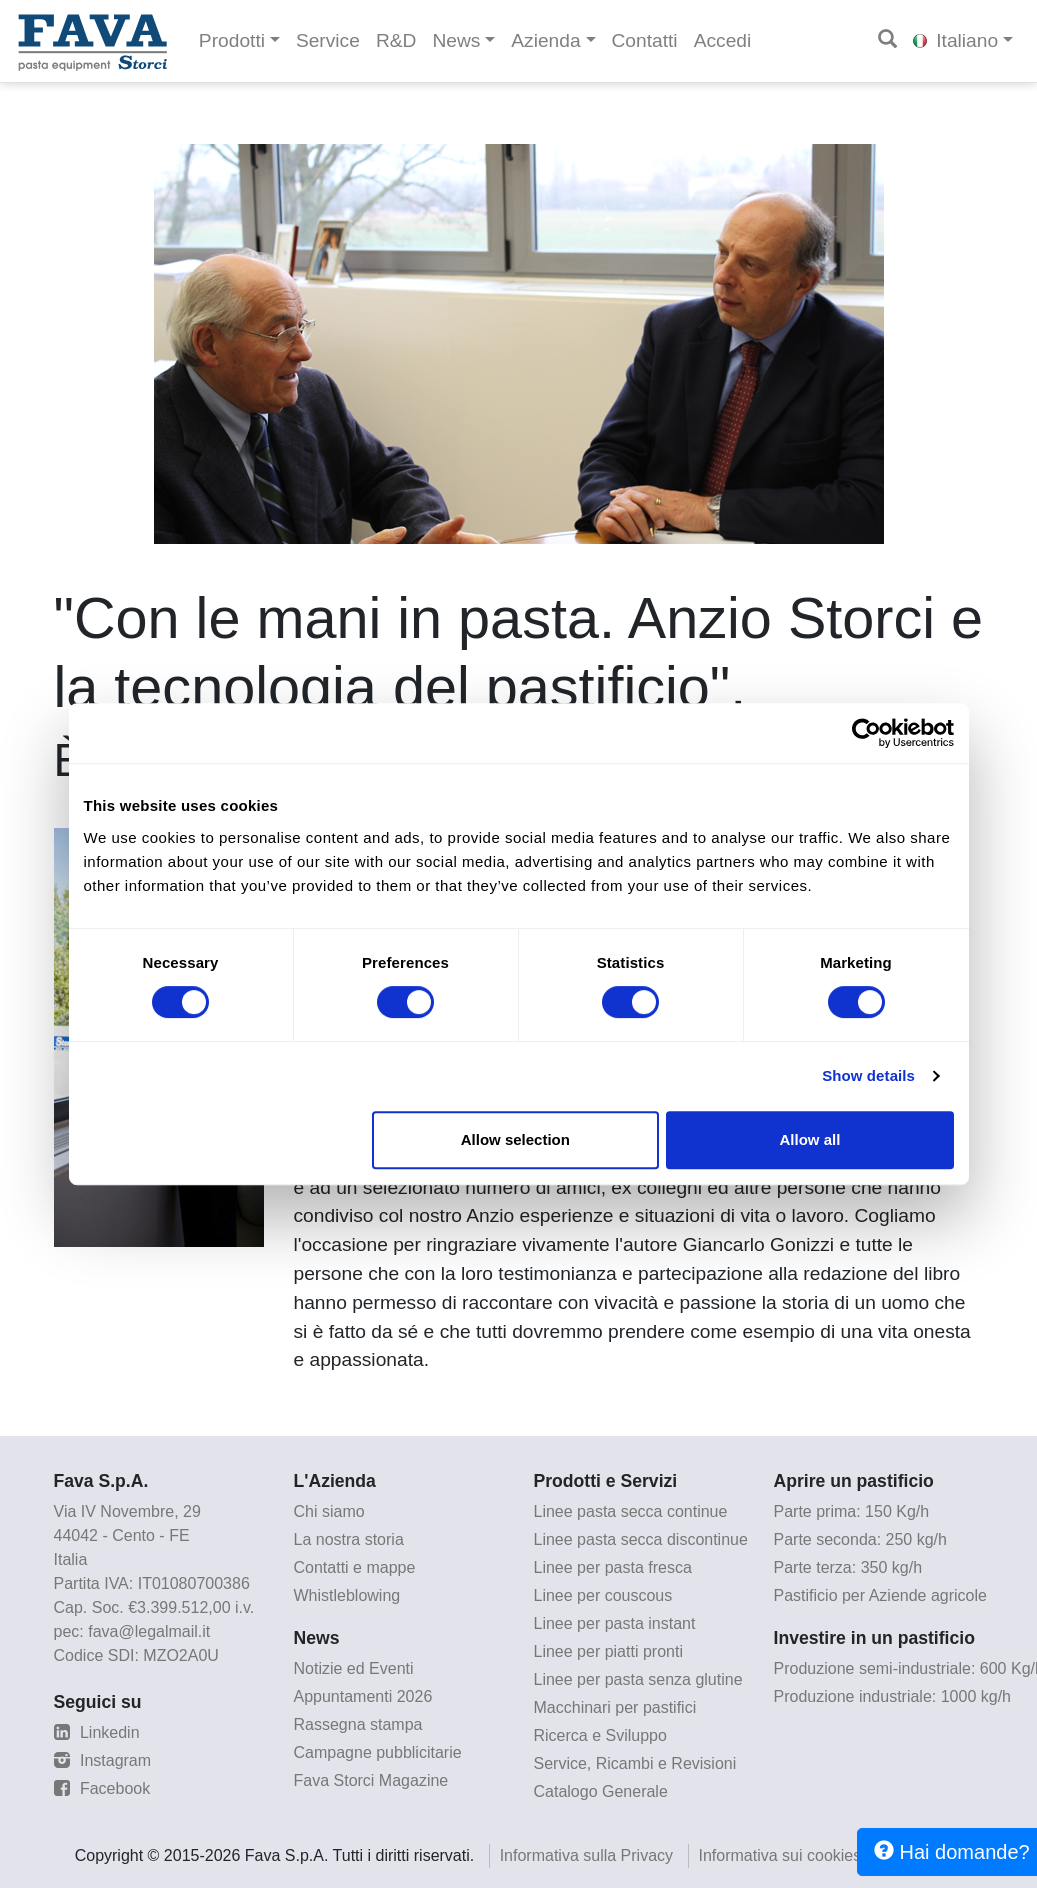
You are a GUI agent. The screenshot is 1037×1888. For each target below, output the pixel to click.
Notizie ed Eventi (354, 1668)
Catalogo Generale (601, 1791)
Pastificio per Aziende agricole (880, 1595)
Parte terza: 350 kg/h (848, 1567)
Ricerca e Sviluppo (600, 1735)
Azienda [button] (545, 40)
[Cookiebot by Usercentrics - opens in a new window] (866, 733)
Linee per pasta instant (615, 1623)
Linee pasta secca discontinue (641, 1539)
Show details (868, 1075)
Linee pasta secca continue (631, 1511)
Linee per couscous (603, 1595)
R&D (396, 40)
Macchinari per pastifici (615, 1707)
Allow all (810, 1139)
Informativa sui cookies (780, 1855)
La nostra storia (349, 1539)
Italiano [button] (955, 40)
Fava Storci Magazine (371, 1780)
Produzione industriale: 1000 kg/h (893, 1696)
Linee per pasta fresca (613, 1567)
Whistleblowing (347, 1595)
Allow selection (515, 1139)
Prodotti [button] (232, 40)
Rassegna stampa (358, 1724)
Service (328, 40)
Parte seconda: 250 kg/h (860, 1539)
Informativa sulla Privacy (586, 1855)
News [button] (456, 40)
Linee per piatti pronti (608, 1651)
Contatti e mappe (355, 1567)
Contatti (645, 40)
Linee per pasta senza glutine (638, 1679)
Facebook (102, 1788)
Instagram (103, 1760)
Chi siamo (329, 1511)
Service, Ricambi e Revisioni (635, 1763)
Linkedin (97, 1732)
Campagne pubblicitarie (378, 1752)
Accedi (723, 40)
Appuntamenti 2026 (363, 1696)
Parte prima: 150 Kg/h (852, 1511)
